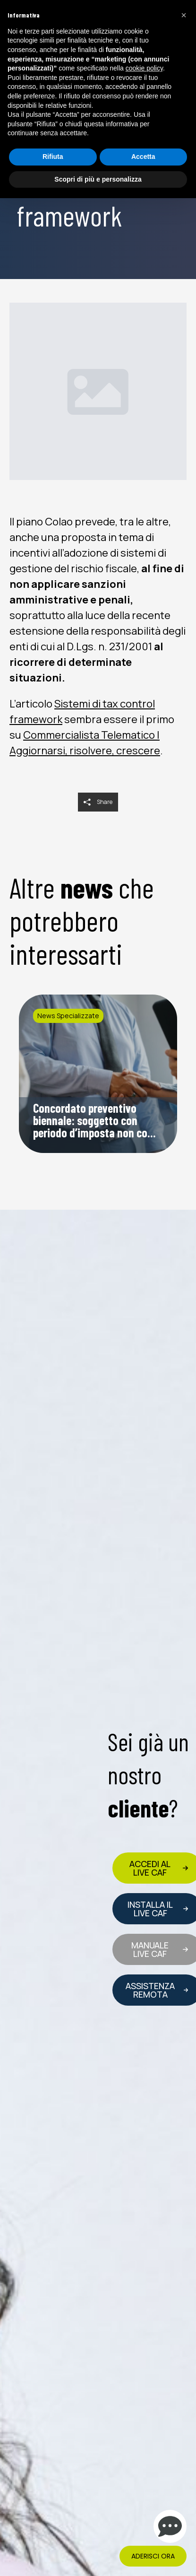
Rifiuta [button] (53, 156)
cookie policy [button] (144, 68)
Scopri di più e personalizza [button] (97, 179)
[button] (183, 15)
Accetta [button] (143, 156)
